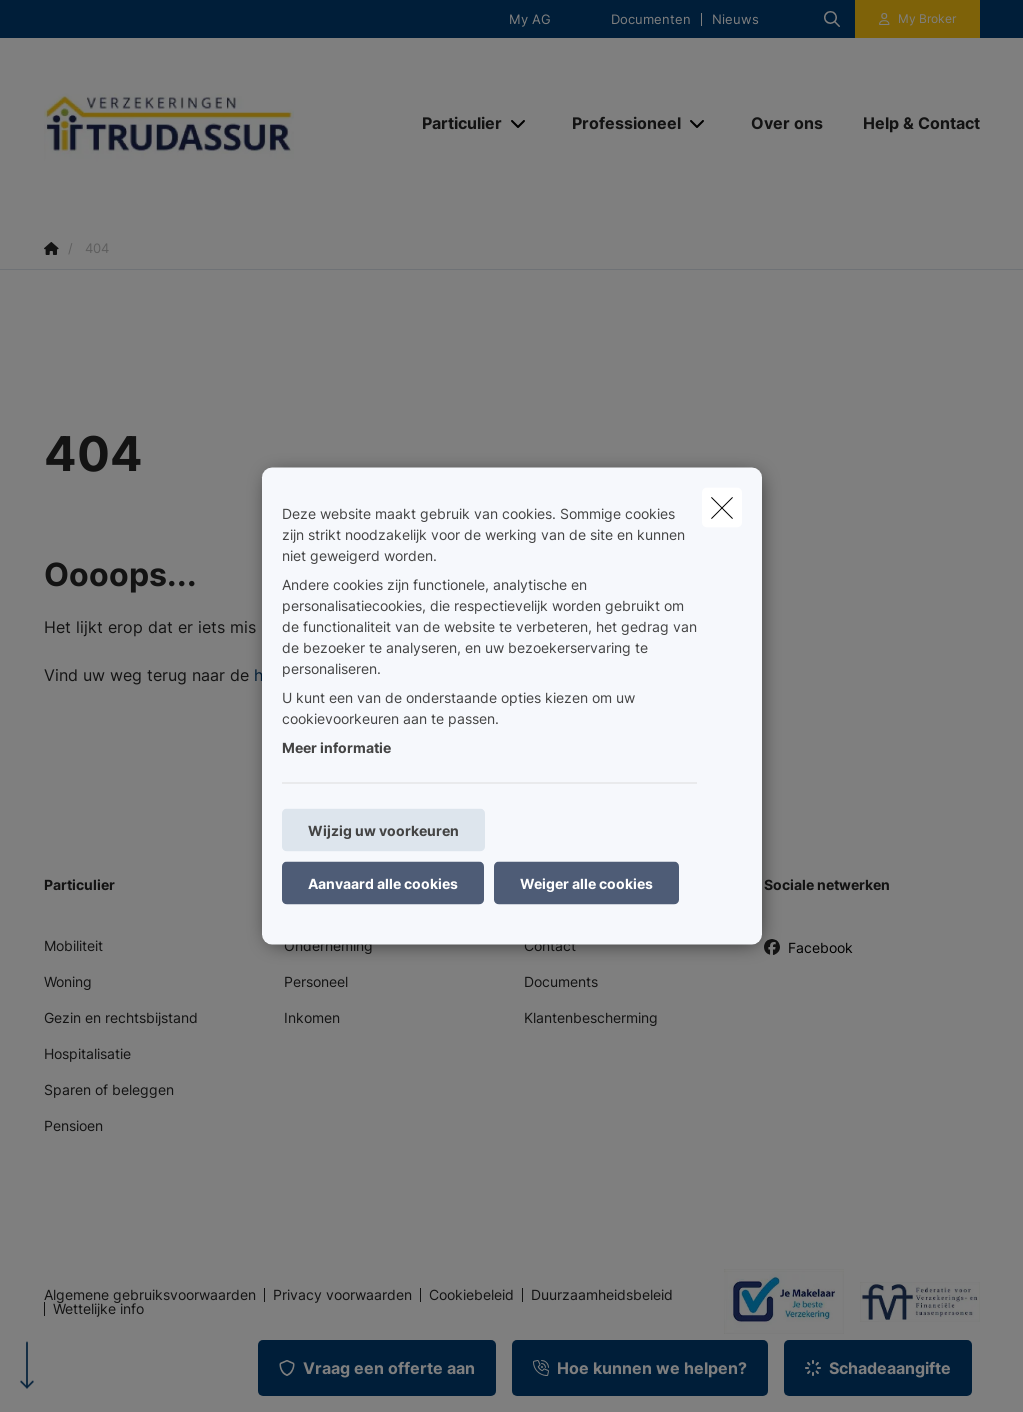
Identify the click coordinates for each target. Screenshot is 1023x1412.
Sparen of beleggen (109, 1089)
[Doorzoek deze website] (832, 19)
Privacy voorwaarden (342, 1295)
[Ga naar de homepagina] (194, 123)
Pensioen (73, 1125)
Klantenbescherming (591, 1017)
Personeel (316, 981)
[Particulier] (454, 123)
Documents (561, 981)
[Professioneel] (619, 123)
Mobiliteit (73, 945)
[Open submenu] (519, 123)
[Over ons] (787, 123)
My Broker (927, 18)
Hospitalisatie (87, 1053)
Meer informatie (336, 747)
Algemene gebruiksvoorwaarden (150, 1295)
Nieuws (735, 19)
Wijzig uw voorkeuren (383, 830)
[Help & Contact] (911, 123)
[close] (722, 508)
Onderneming (328, 945)
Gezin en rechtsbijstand (121, 1017)
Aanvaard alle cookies (383, 883)
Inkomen (312, 1017)
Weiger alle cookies (586, 883)
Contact (550, 945)
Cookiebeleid (471, 1295)
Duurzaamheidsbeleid (602, 1295)
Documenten (651, 19)
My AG (530, 19)
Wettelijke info (98, 1309)
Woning (68, 981)
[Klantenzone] (917, 19)
